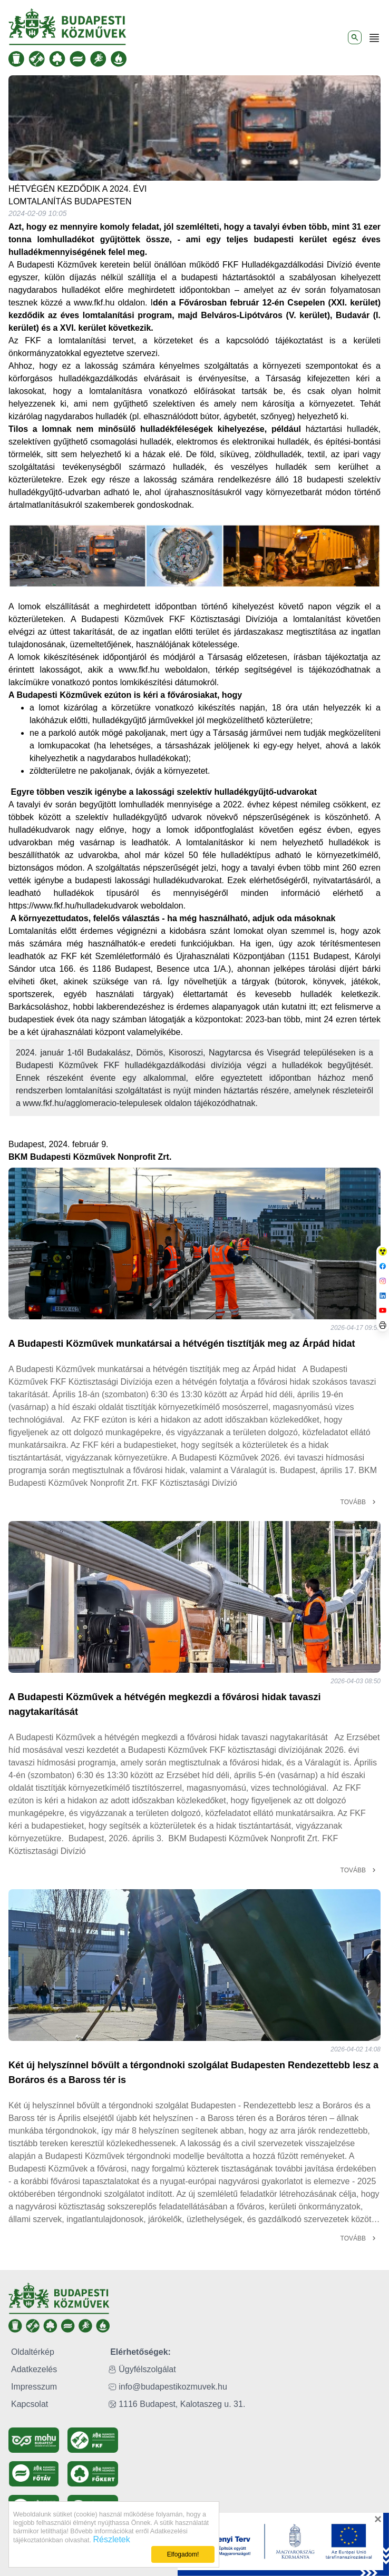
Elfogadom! (183, 2554)
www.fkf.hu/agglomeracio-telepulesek (92, 1103)
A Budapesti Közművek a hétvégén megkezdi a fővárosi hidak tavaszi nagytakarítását (164, 1704)
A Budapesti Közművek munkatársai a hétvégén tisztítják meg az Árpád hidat (181, 1343)
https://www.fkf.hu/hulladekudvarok (73, 905)
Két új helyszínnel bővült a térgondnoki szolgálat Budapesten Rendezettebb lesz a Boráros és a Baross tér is (193, 2072)
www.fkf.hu (94, 302)
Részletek (108, 2539)
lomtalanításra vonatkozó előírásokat (162, 391)
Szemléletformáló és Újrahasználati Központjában (190, 956)
